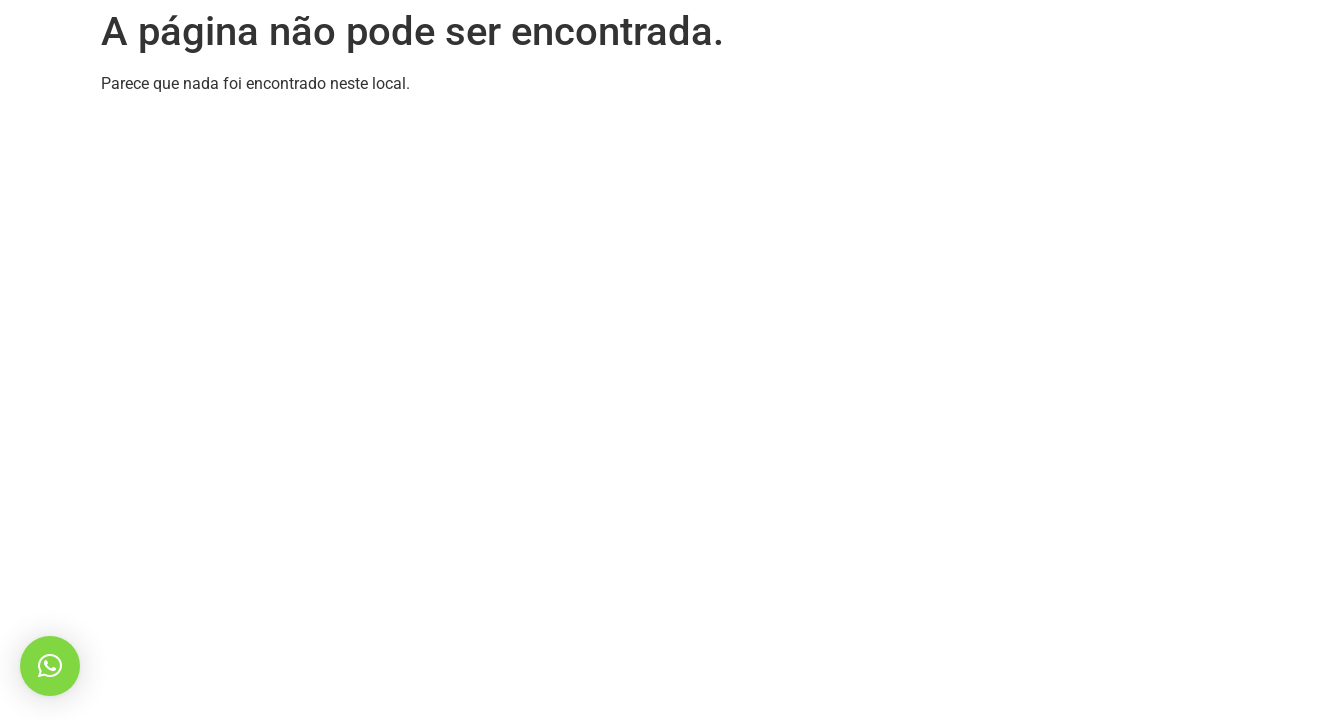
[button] (50, 666)
